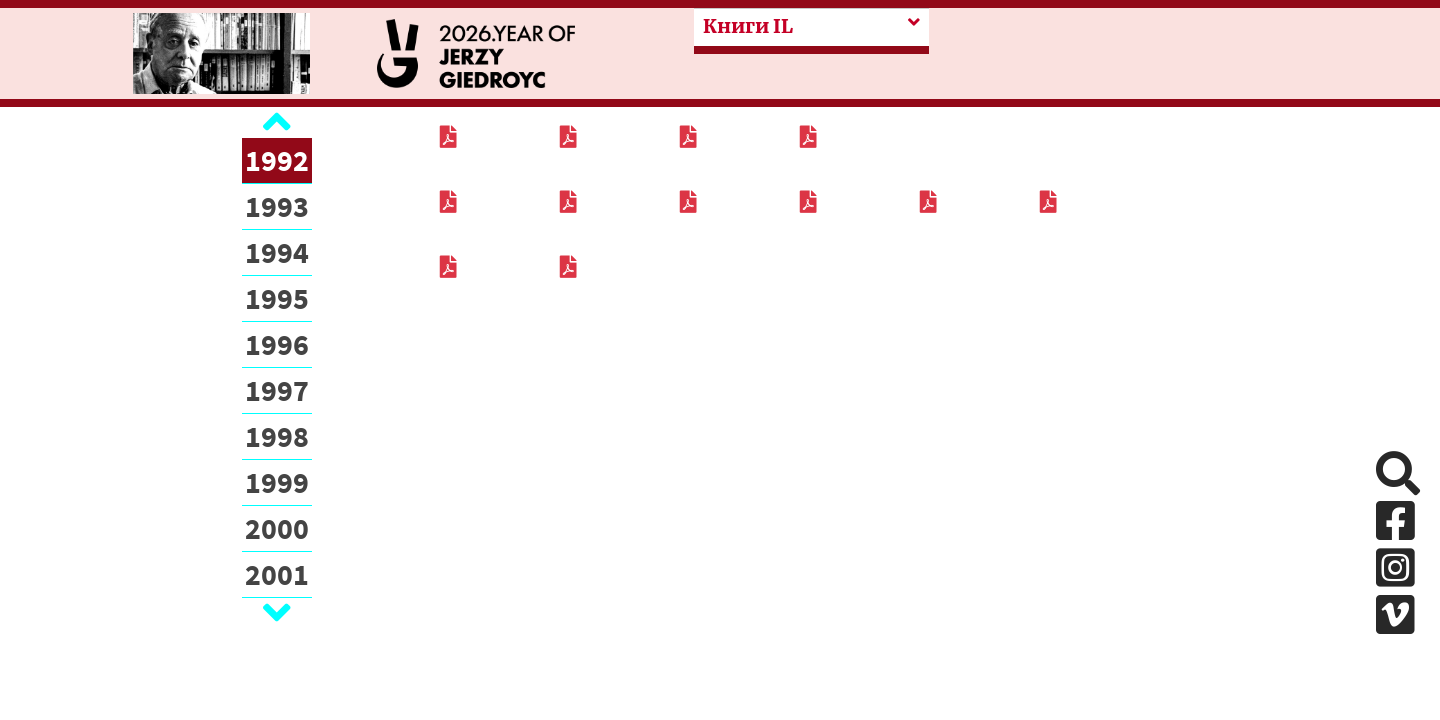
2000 (277, 528)
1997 (277, 390)
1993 (277, 206)
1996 (277, 344)
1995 (277, 298)
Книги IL (748, 26)
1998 (277, 436)
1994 (277, 252)
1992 (277, 160)
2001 (277, 574)
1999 (277, 482)
